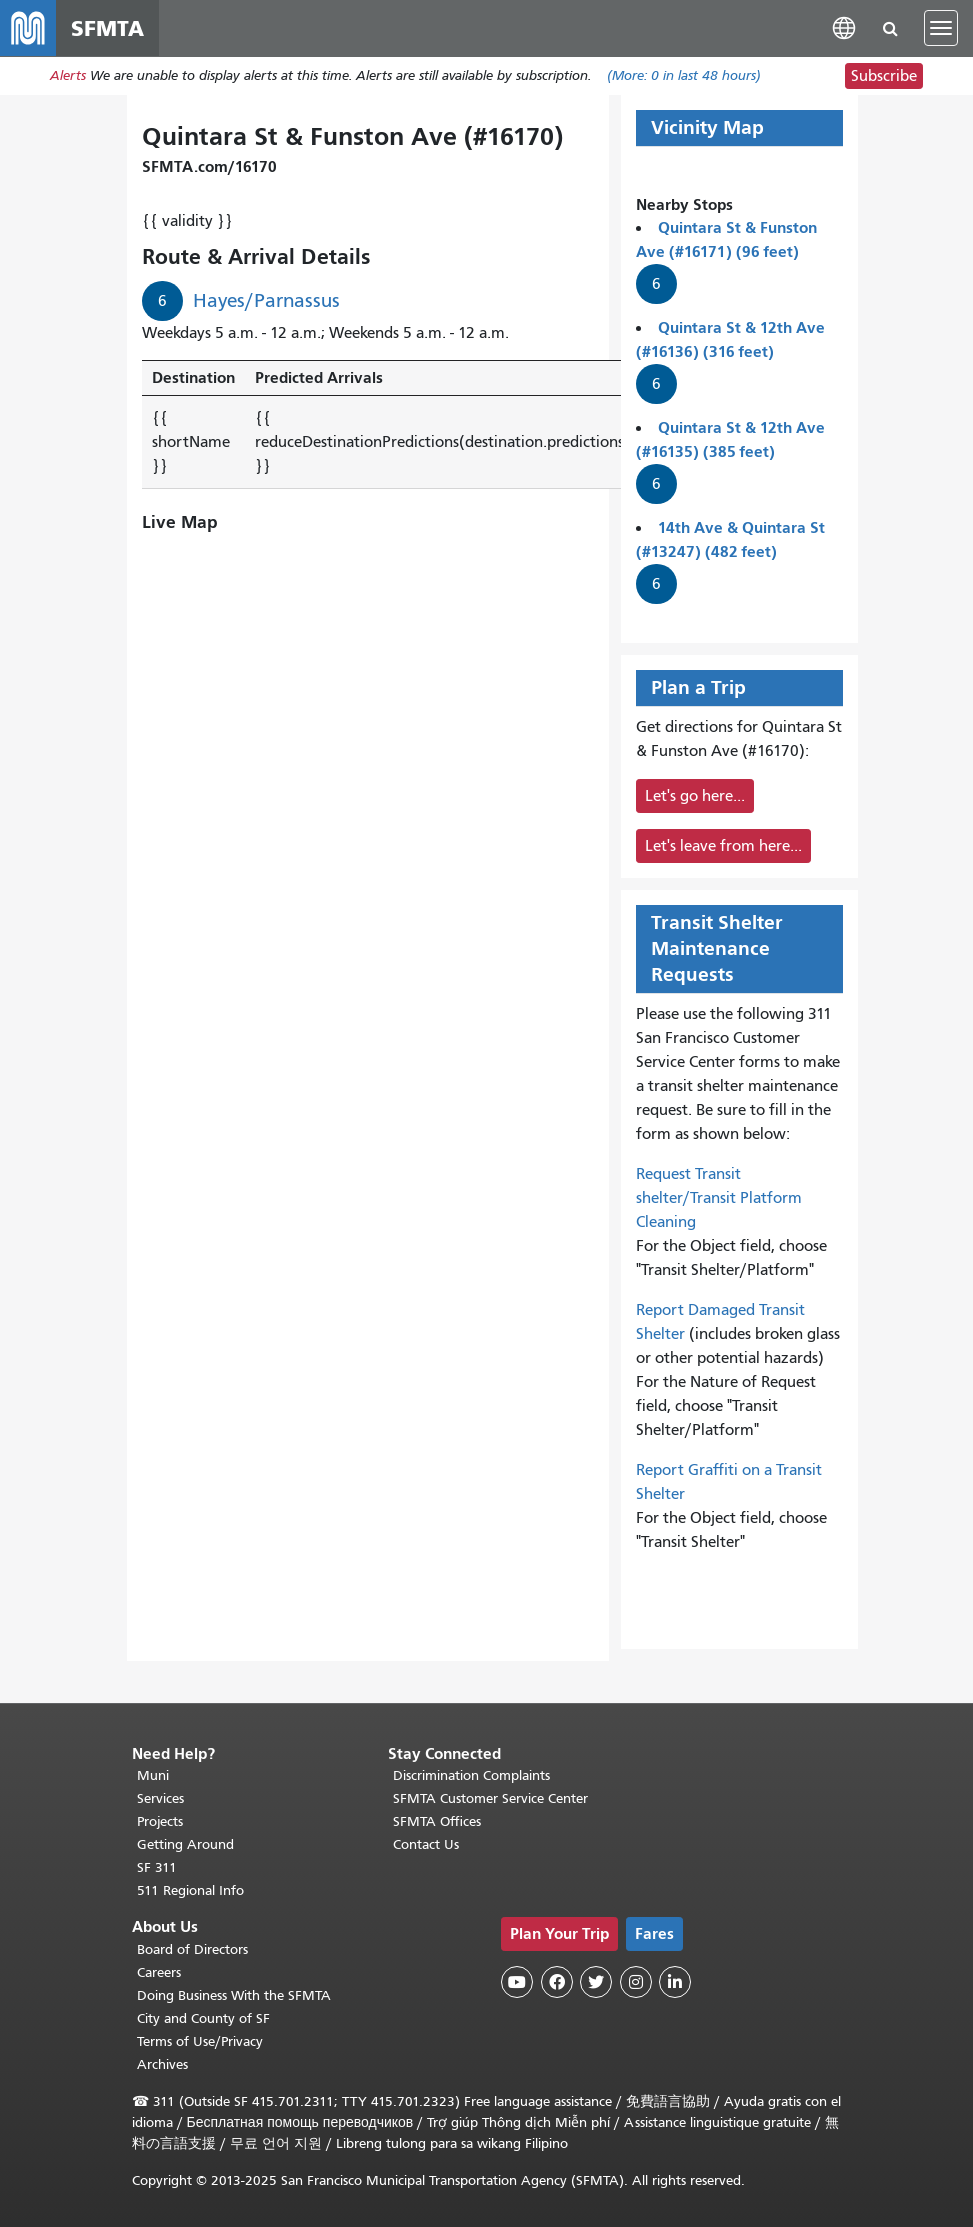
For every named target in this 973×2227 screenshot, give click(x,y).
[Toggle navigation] (941, 28)
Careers (159, 1972)
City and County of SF (203, 2018)
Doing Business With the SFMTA (234, 1995)
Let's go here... (695, 796)
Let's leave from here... (723, 846)
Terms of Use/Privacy (200, 2041)
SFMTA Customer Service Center (490, 1799)
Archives (162, 2064)
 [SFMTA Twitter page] (596, 1983)
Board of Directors (192, 1949)
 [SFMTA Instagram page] (636, 1983)
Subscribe (884, 76)
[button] (844, 27)
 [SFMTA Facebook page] (557, 1983)
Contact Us (426, 1845)
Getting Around (185, 1845)
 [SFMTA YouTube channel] (517, 1983)
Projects (160, 1822)
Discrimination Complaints (471, 1776)
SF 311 (157, 1868)
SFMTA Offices (437, 1822)
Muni (153, 1776)
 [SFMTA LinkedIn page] (675, 1983)
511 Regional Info (190, 1891)
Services (160, 1799)
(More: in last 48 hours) (684, 76)
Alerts (68, 76)
